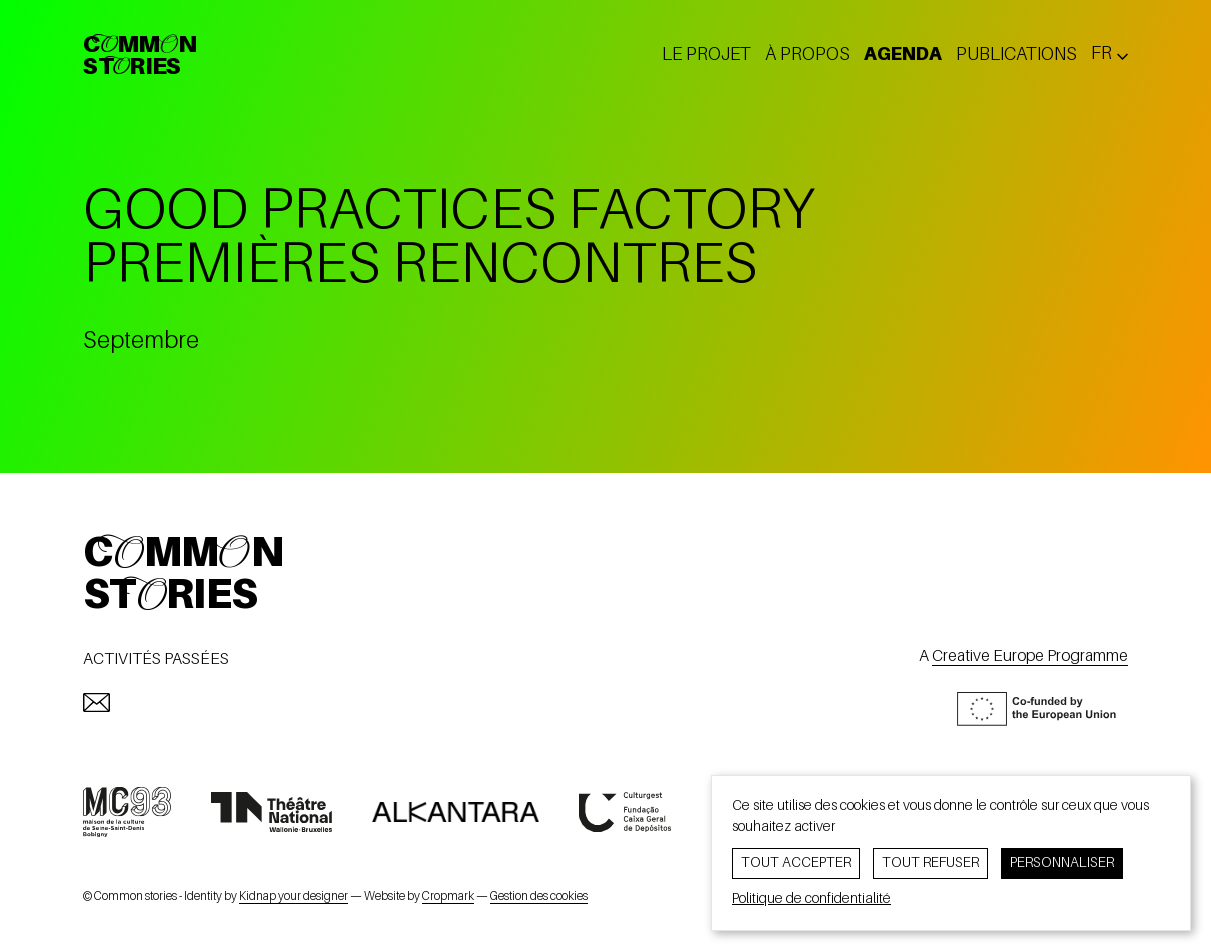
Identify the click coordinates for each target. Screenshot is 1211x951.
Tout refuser (930, 863)
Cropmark (448, 897)
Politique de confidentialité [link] (811, 899)
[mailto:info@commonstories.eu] (96, 702)
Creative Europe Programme (1030, 657)
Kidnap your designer (293, 897)
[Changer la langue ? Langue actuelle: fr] (1109, 54)
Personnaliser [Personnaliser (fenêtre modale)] (1062, 863)
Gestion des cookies (539, 897)
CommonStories (139, 57)
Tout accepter (796, 863)
